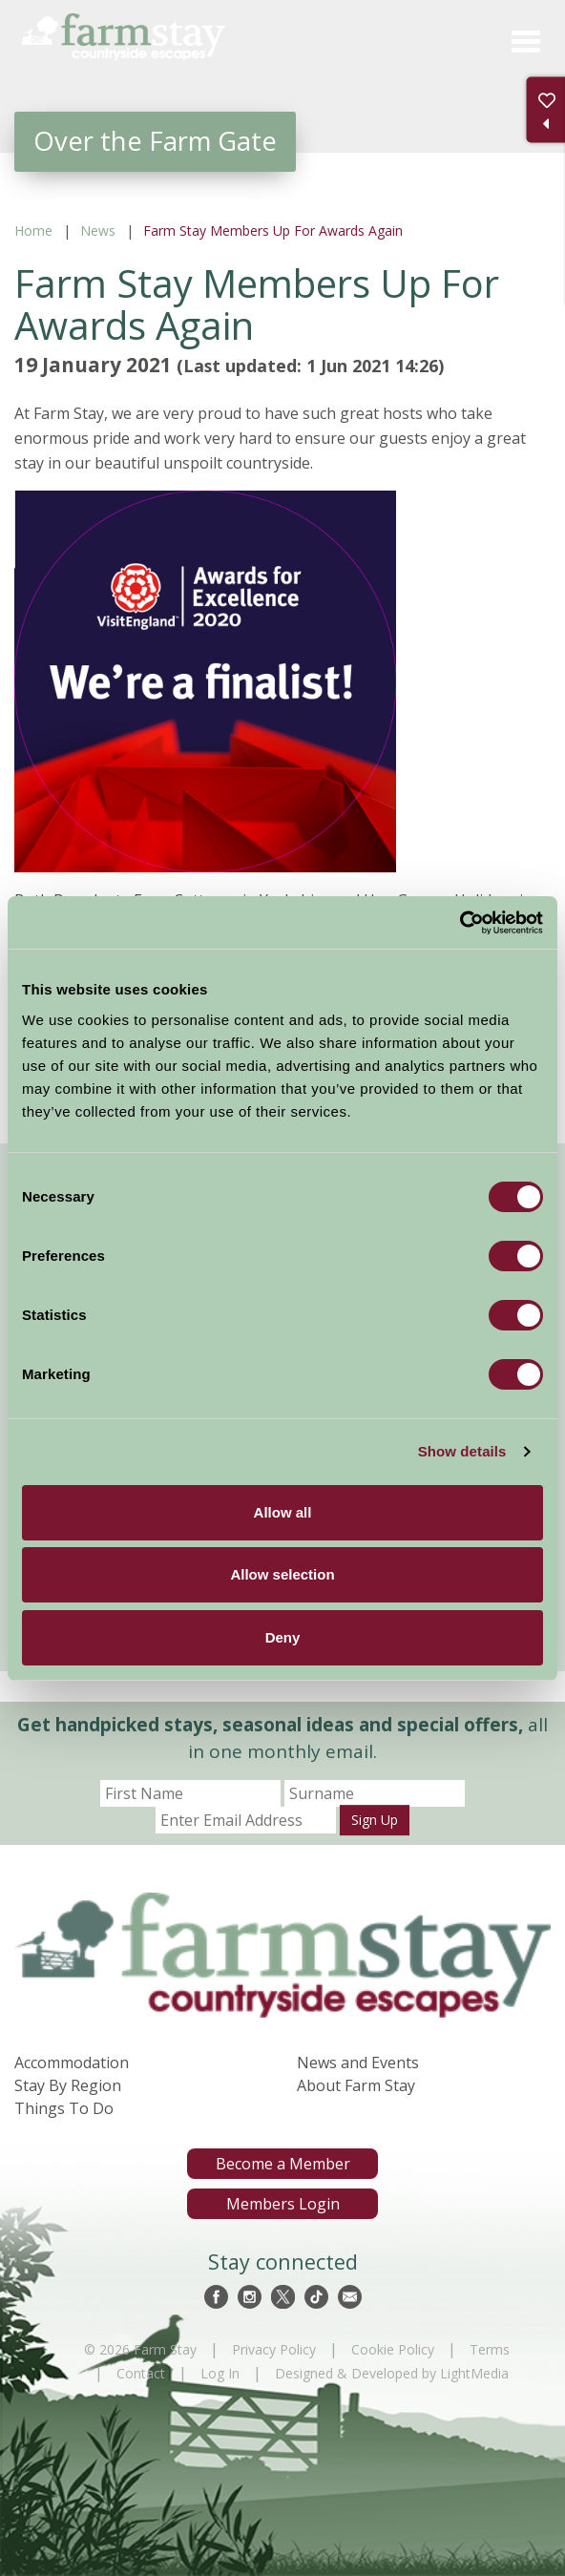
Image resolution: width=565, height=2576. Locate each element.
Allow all (283, 1512)
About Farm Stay (356, 2085)
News (97, 230)
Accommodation (71, 2062)
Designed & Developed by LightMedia (392, 2373)
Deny (283, 1637)
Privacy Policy (274, 2349)
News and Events (358, 2062)
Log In (220, 2373)
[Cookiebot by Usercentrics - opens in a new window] (459, 923)
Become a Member (283, 2163)
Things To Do (64, 2108)
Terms (490, 2349)
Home (33, 230)
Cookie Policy (392, 2349)
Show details (462, 1451)
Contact (140, 2373)
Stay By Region (67, 2085)
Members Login (283, 2203)
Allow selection (282, 1574)
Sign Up (374, 1820)
